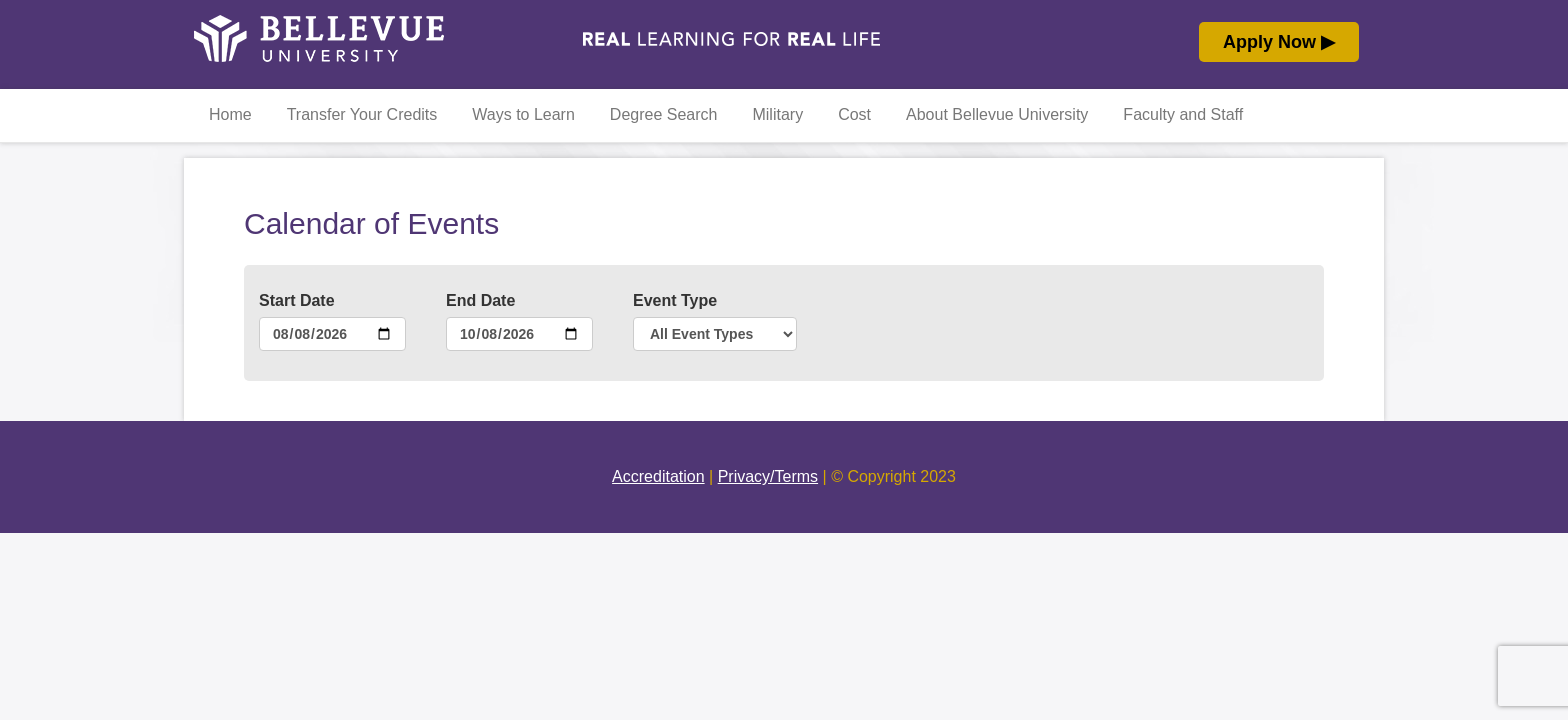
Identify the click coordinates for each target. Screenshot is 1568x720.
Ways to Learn (523, 114)
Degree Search (664, 114)
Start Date (297, 300)
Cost (854, 114)
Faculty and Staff (1183, 114)
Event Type (675, 300)
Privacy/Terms (768, 476)
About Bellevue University (997, 114)
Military (777, 114)
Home (230, 114)
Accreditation (658, 476)
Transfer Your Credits (362, 114)
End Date (480, 300)
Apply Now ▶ (1279, 42)
